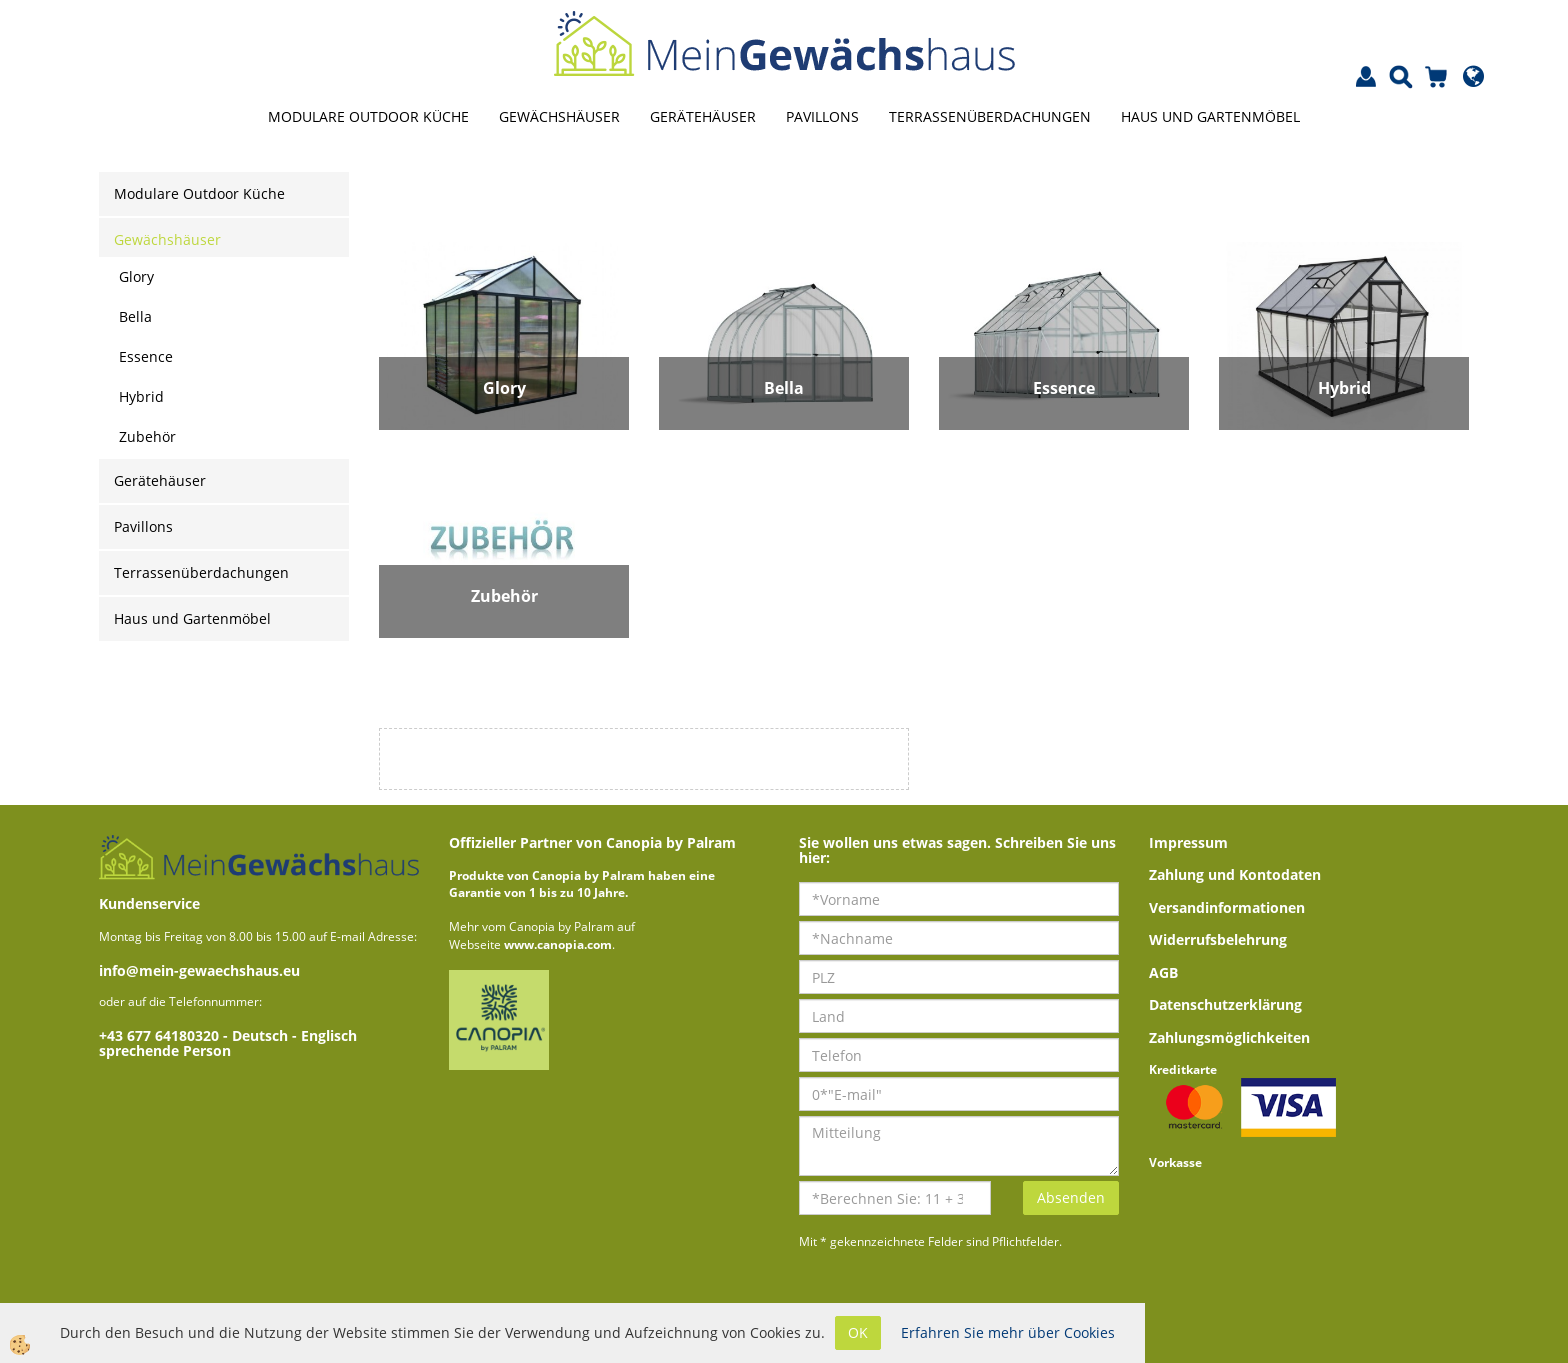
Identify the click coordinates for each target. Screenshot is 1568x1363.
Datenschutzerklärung (1225, 1004)
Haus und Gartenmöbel (1210, 116)
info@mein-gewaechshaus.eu (199, 970)
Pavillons (822, 116)
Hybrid (141, 396)
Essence (146, 356)
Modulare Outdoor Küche (368, 116)
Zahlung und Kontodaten (1235, 874)
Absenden (1071, 1197)
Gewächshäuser (559, 116)
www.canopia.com (558, 944)
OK (858, 1332)
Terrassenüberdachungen (990, 116)
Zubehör (147, 436)
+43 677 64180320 (161, 1035)
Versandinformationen (1227, 907)
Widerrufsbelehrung (1218, 939)
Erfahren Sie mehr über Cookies (1008, 1332)
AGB (1163, 972)
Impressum (1188, 842)
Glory (136, 276)
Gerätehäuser (703, 116)
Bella (135, 316)
